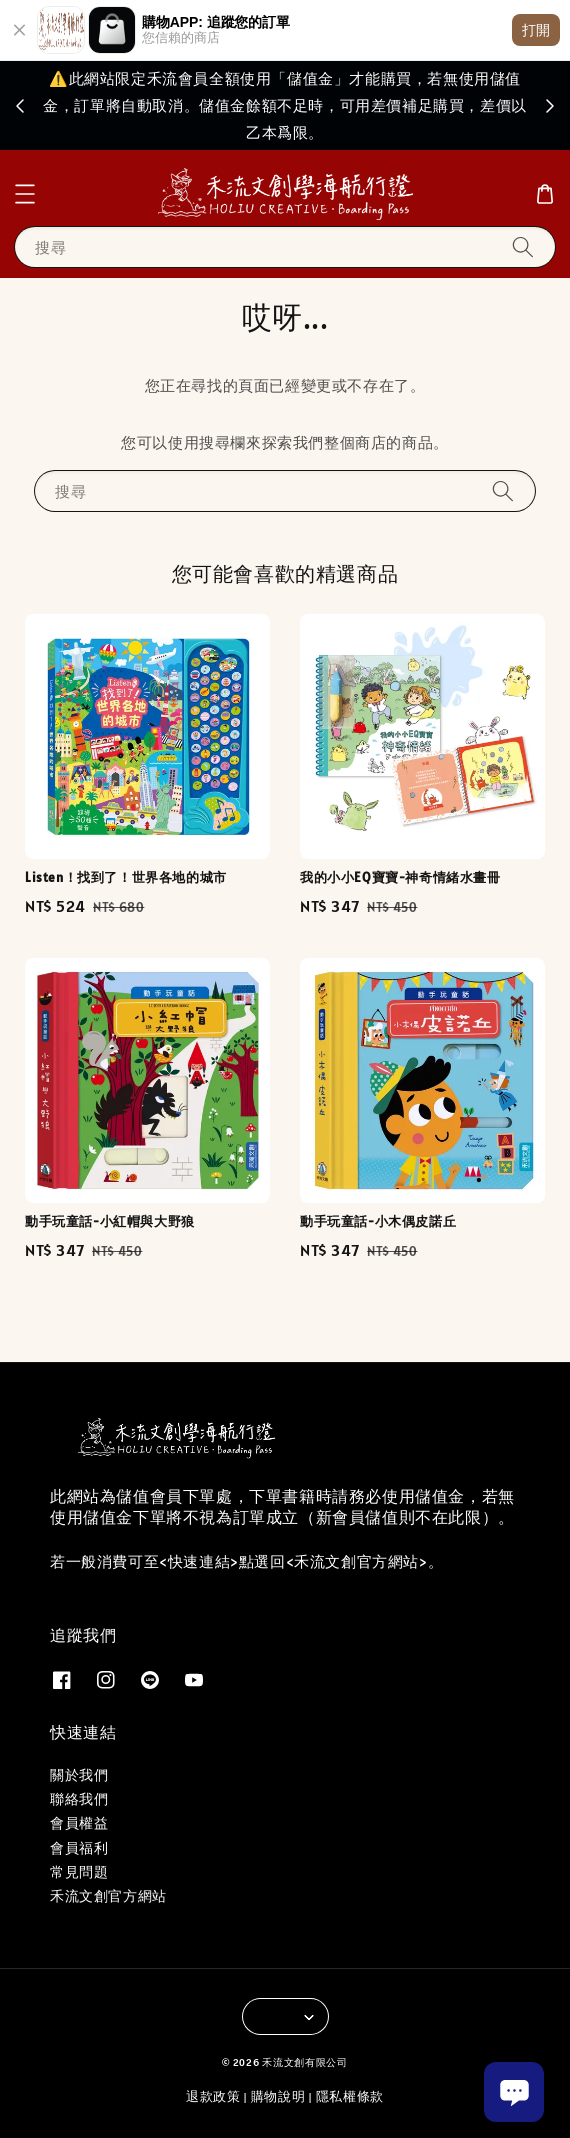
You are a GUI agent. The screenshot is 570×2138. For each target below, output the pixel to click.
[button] (25, 194)
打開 (536, 30)
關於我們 (79, 1775)
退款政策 (213, 2096)
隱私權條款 (350, 2096)
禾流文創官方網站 (108, 1896)
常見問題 (79, 1872)
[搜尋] (523, 246)
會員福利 (79, 1848)
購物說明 (278, 2096)
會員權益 (79, 1823)
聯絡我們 (79, 1799)
